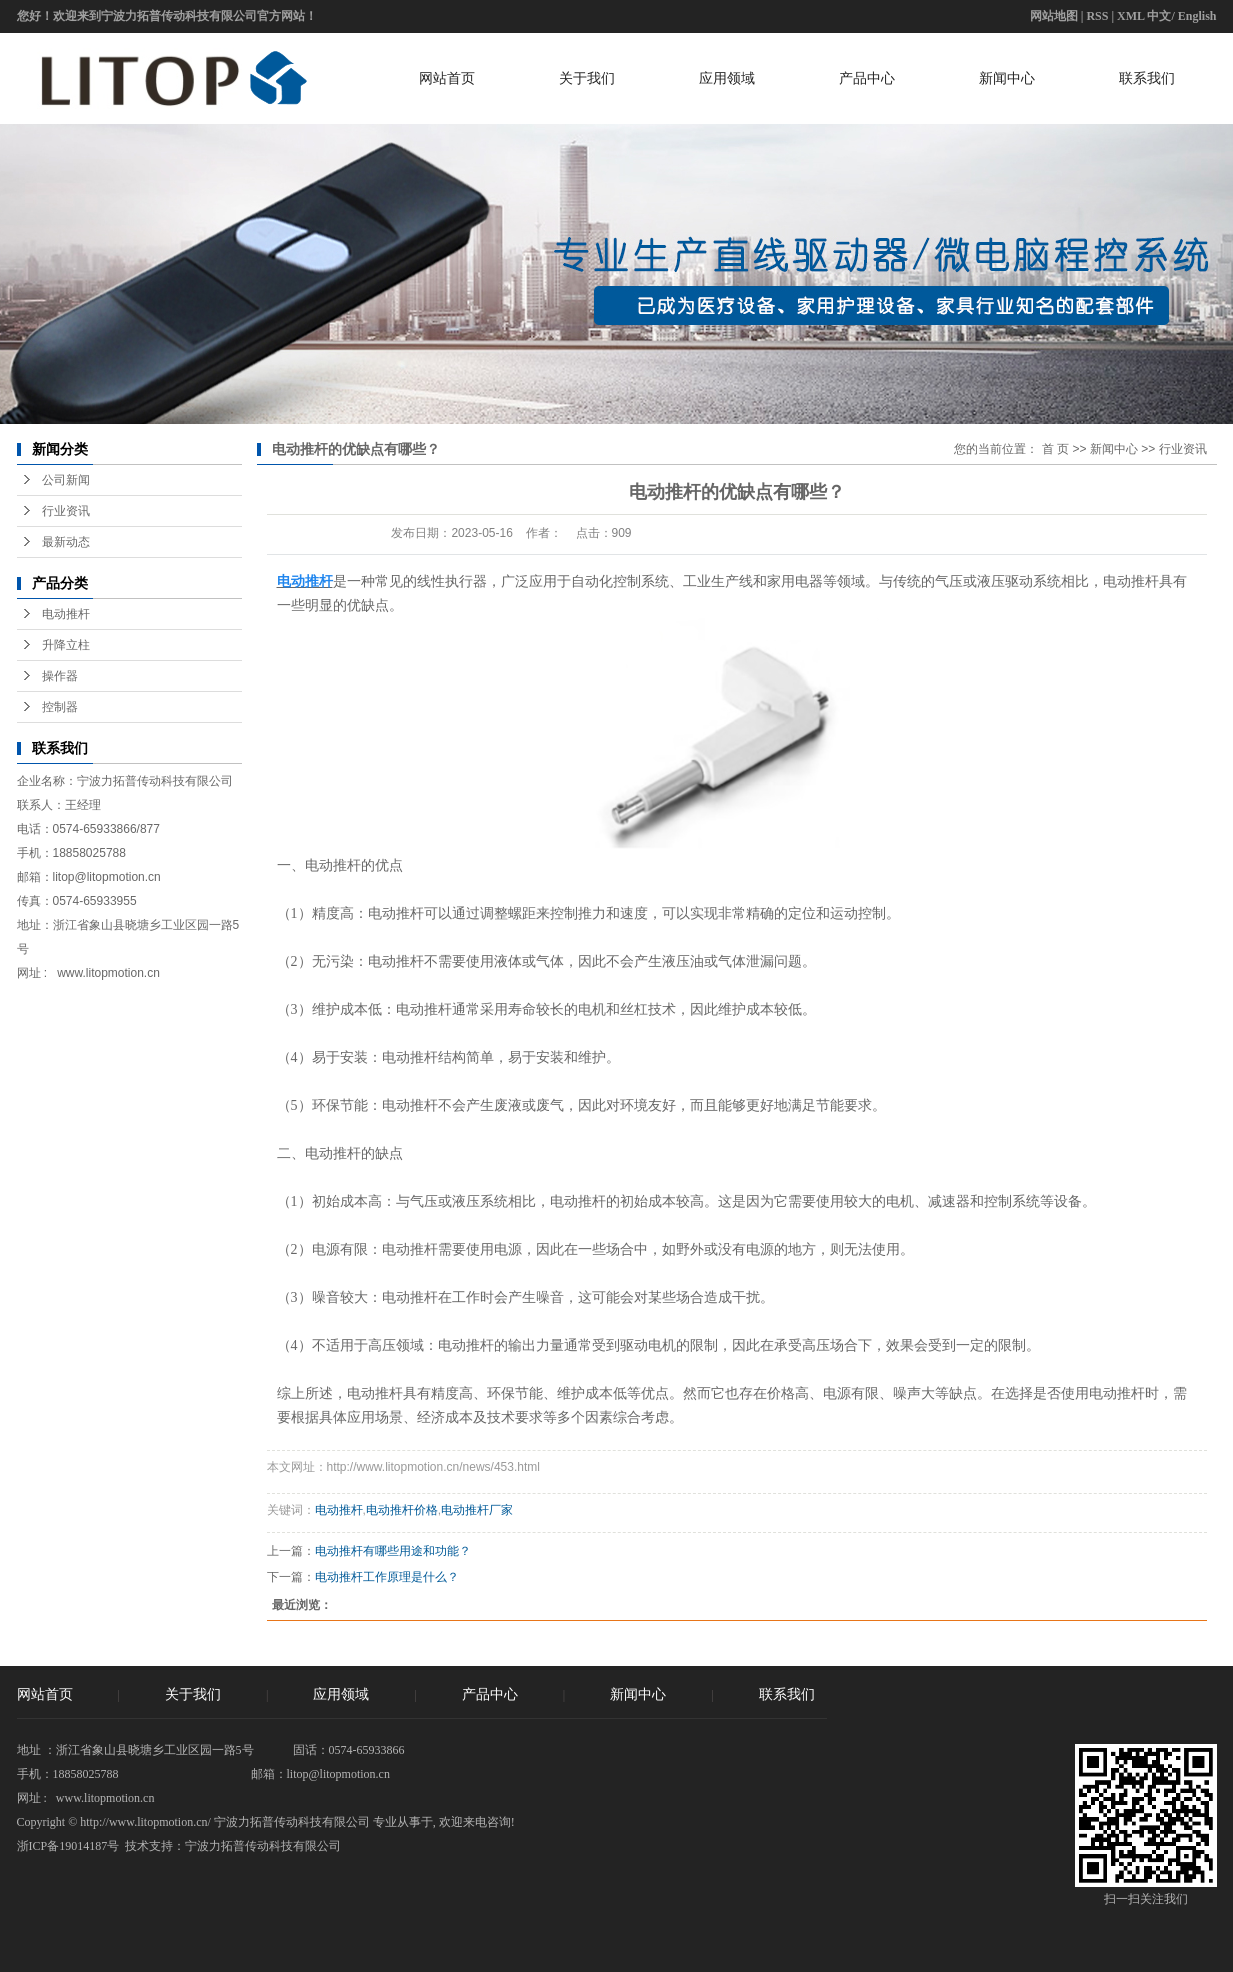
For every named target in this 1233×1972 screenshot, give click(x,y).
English (1197, 16)
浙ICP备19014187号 (68, 1846)
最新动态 (66, 542)
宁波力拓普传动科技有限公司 (263, 1846)
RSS (1097, 16)
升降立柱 (66, 645)
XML (1130, 16)
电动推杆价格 (402, 1510)
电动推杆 (66, 614)
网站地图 (1054, 16)
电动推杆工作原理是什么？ (387, 1577)
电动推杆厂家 (477, 1510)
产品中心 (867, 78)
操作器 (60, 676)
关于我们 (587, 78)
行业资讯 (66, 511)
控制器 (60, 707)
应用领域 (727, 78)
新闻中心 (1007, 78)
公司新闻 (66, 480)
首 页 (1055, 449)
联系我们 (1147, 78)
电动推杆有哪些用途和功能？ (393, 1551)
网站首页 (447, 78)
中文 (1159, 16)
